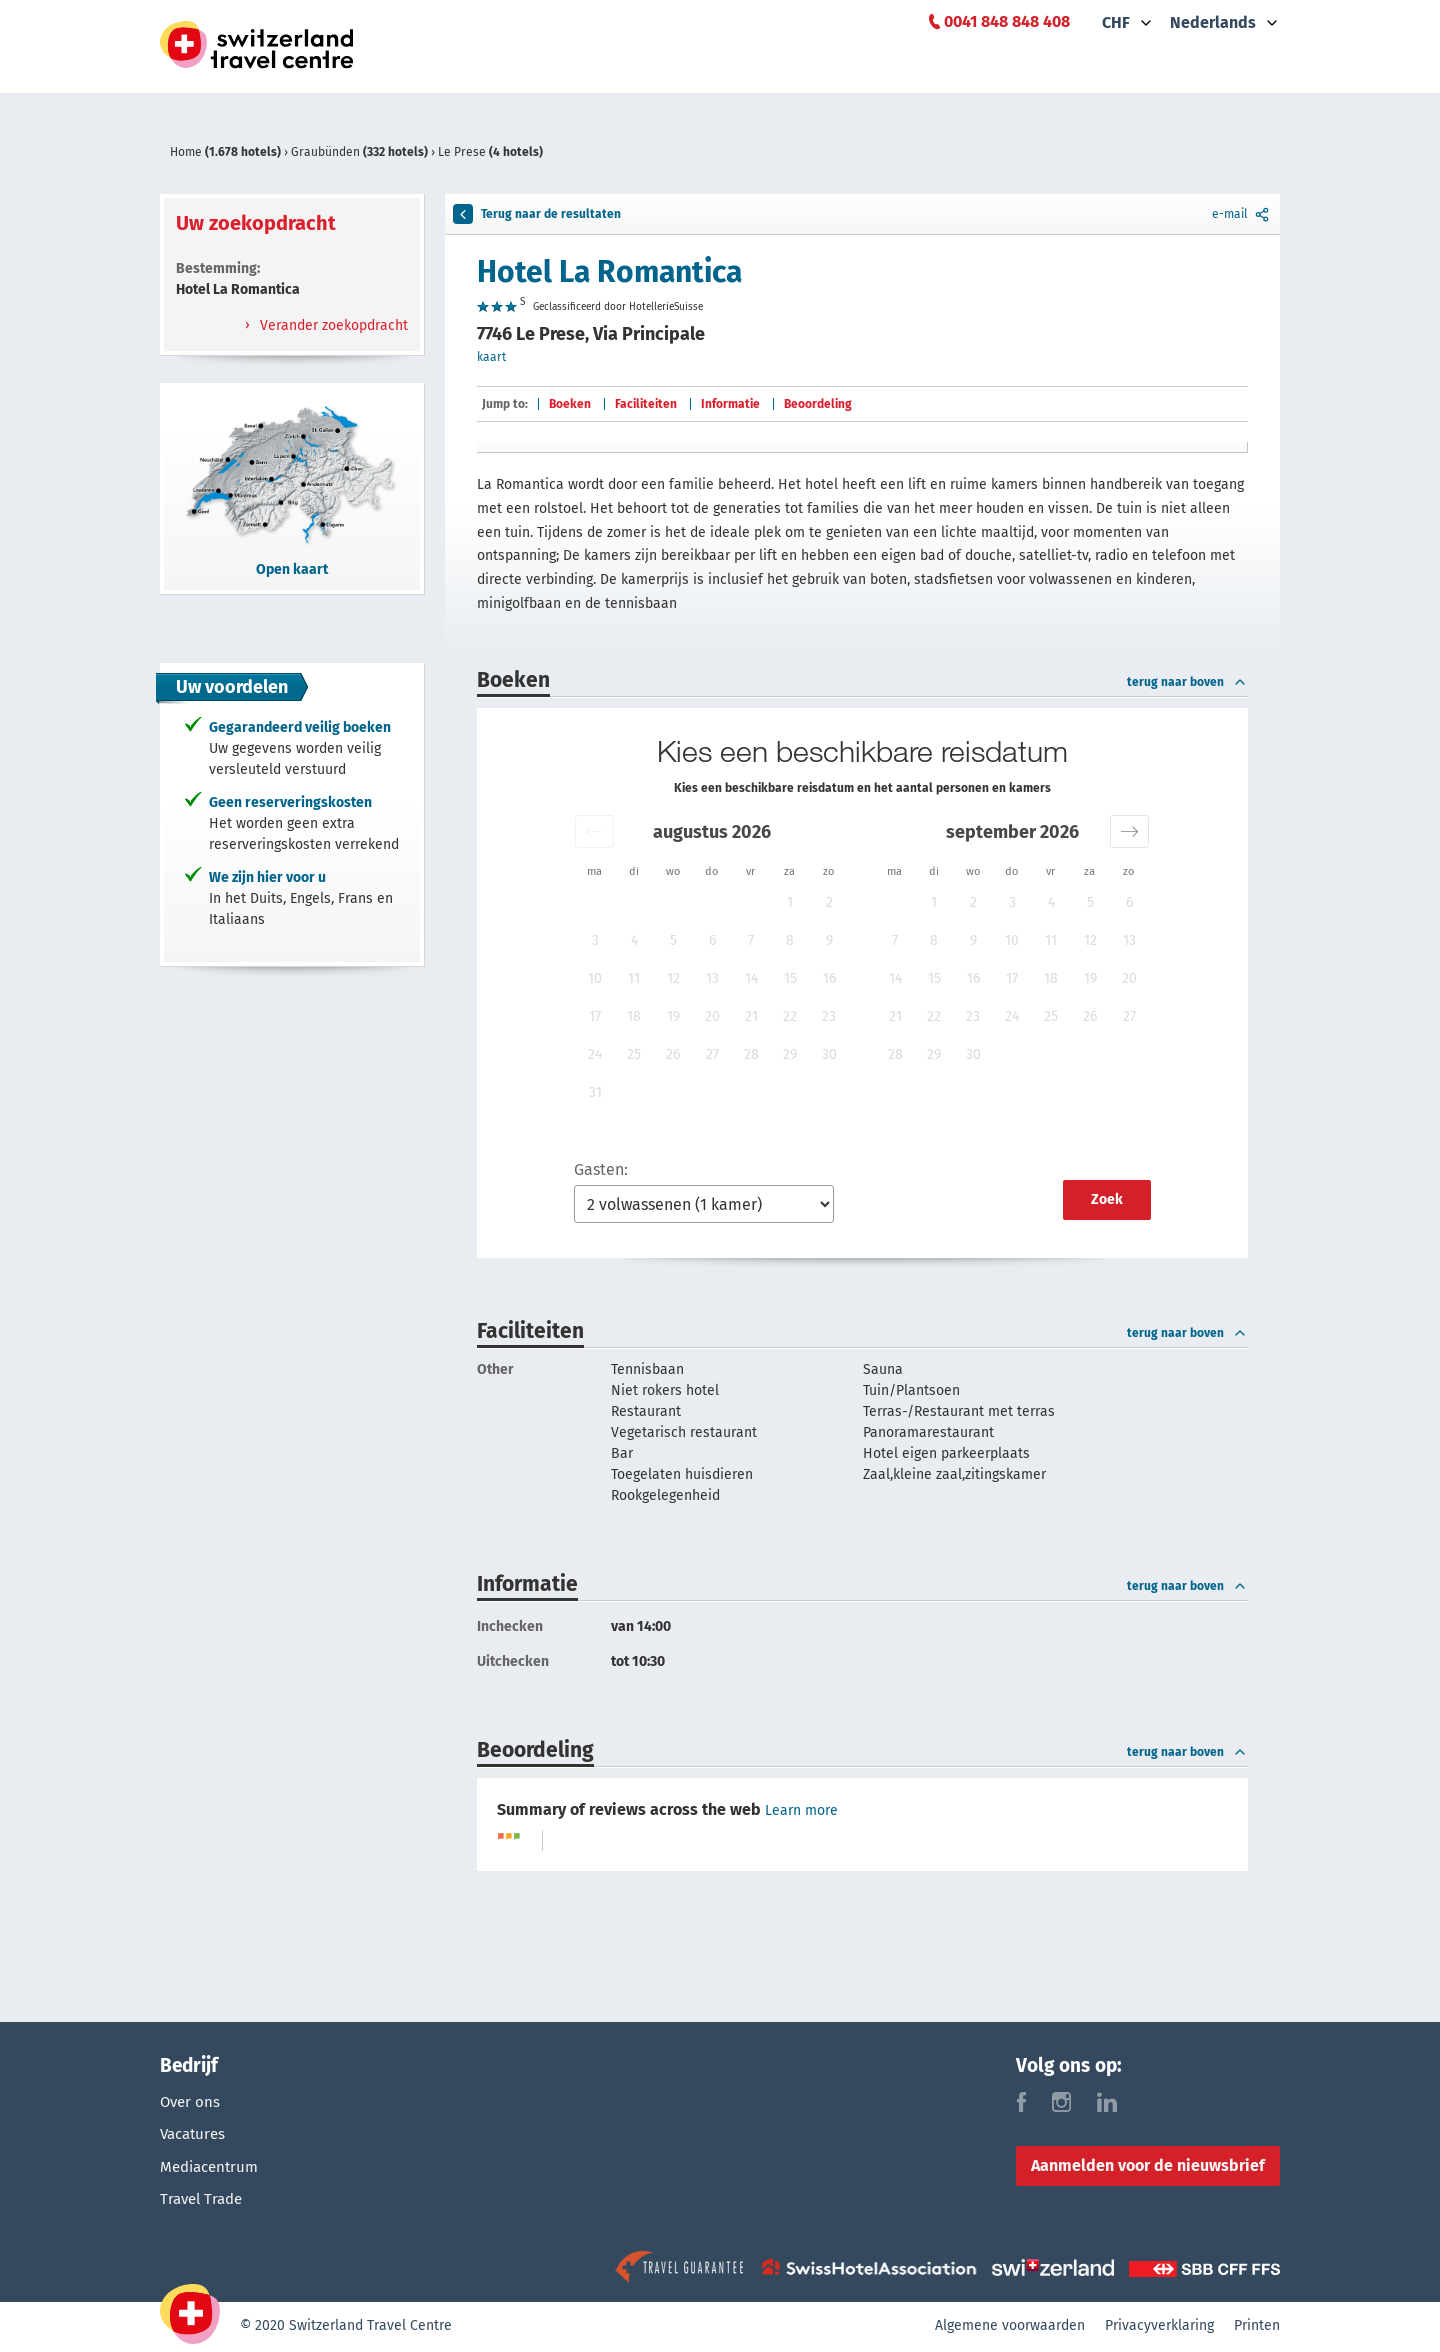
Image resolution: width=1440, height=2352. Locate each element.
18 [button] (634, 1016)
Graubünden (361, 152)
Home (227, 152)
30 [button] (829, 1054)
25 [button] (634, 1054)
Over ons (191, 2101)
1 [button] (790, 902)
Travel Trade (204, 2203)
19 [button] (673, 1016)
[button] (594, 831)
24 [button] (595, 1054)
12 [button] (673, 978)
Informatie (730, 404)
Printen (1257, 2327)
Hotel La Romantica (609, 272)
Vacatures (195, 2135)
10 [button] (595, 978)
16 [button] (829, 978)
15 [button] (790, 978)
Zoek (1107, 1199)
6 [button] (712, 940)
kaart (491, 357)
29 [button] (790, 1054)
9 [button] (829, 940)
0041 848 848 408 (1007, 21)
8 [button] (790, 940)
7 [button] (751, 940)
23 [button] (829, 1016)
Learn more (801, 1810)
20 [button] (712, 1016)
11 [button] (634, 978)
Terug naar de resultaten (537, 214)
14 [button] (751, 978)
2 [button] (829, 902)
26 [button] (673, 1054)
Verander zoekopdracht (332, 325)
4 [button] (634, 940)
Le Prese (490, 152)
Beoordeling (818, 404)
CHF (1116, 22)
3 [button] (595, 940)
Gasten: (601, 1169)
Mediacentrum (213, 2169)
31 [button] (595, 1092)
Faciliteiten (646, 404)
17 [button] (595, 1016)
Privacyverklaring (1159, 2327)
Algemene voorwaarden (1010, 2327)
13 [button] (712, 978)
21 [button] (751, 1016)
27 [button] (712, 1054)
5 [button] (673, 940)
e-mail (1242, 214)
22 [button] (790, 1016)
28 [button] (751, 1054)
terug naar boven (1187, 682)
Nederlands (1213, 22)
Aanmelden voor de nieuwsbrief (1148, 2165)
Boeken (570, 404)
